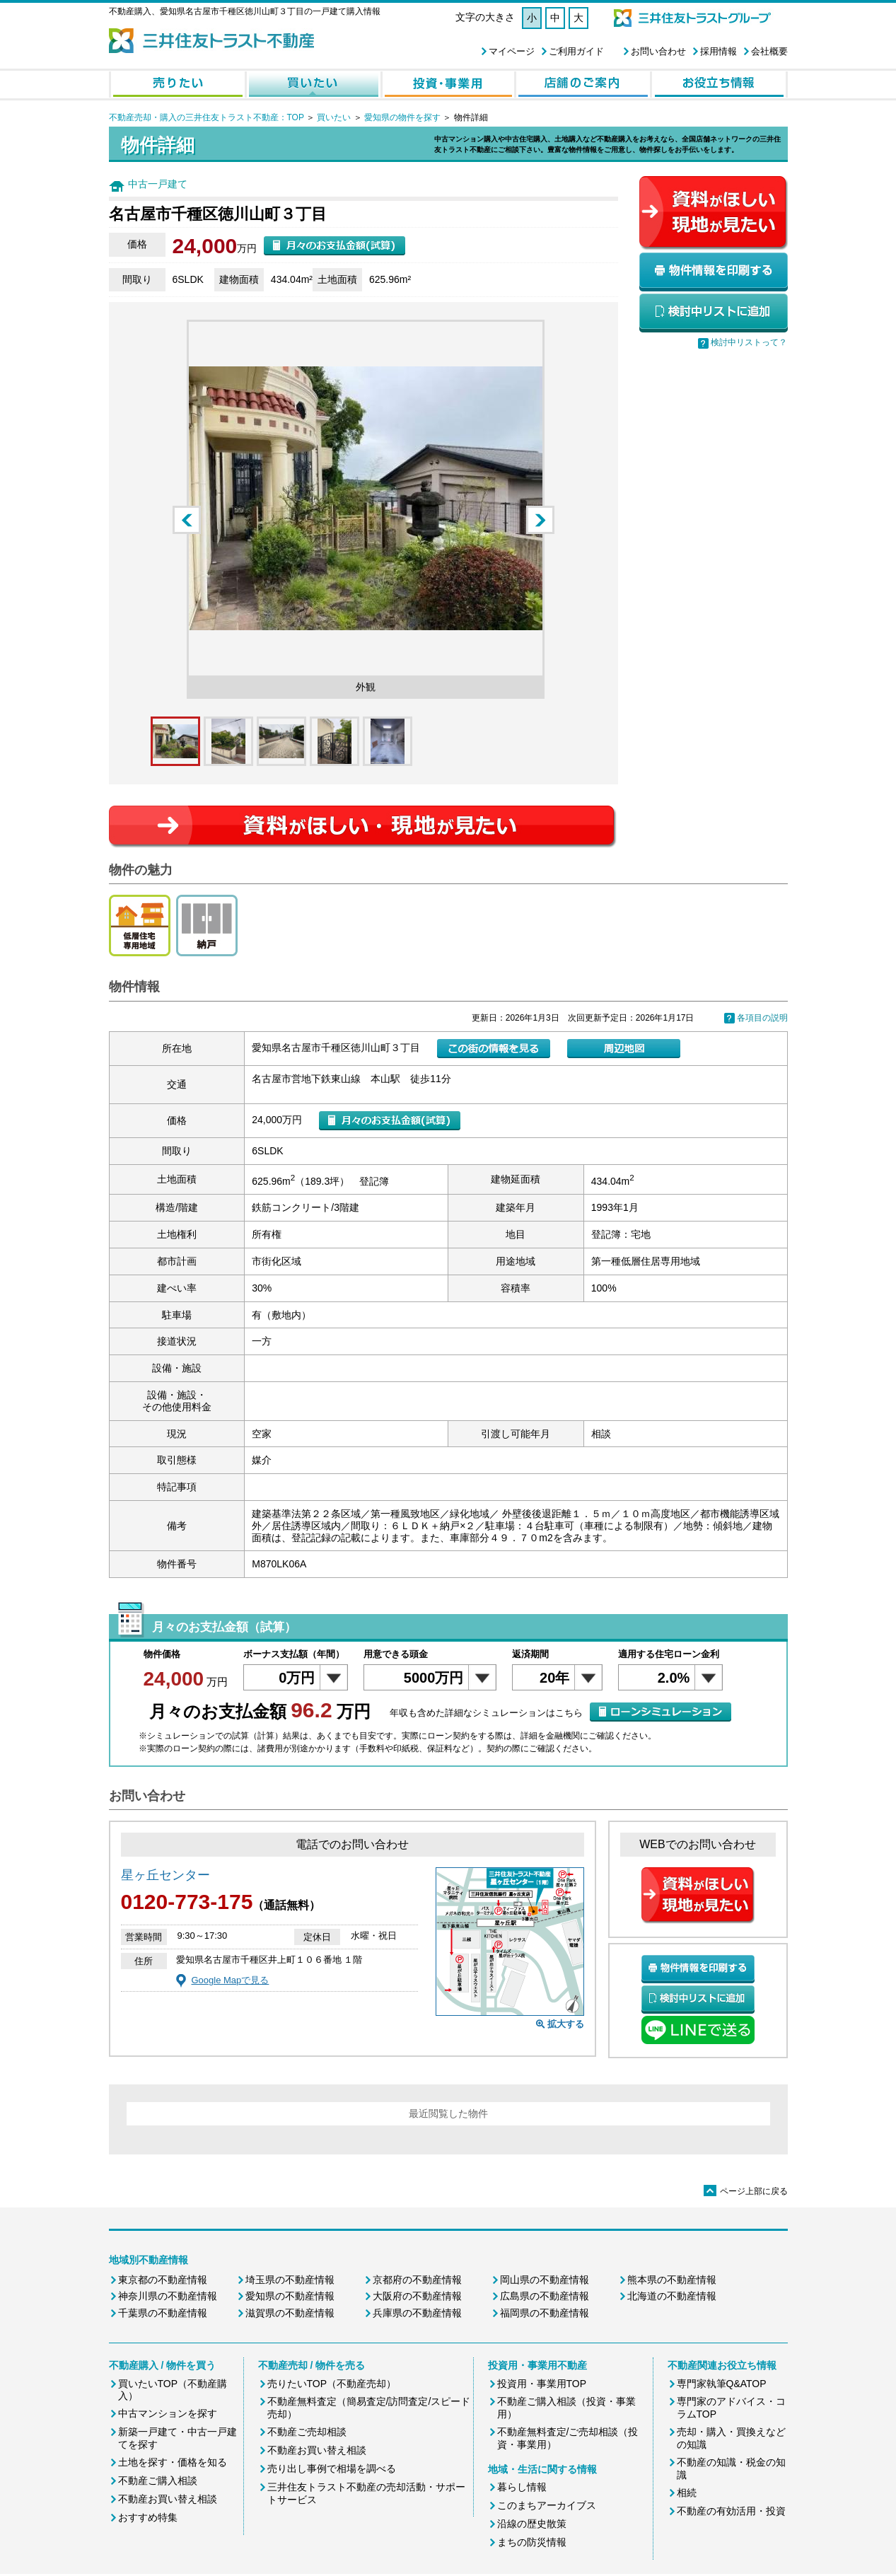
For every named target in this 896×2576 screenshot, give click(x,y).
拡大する (565, 2024)
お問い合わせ (658, 51)
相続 (687, 2492)
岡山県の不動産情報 (544, 2279)
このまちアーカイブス (546, 2505)
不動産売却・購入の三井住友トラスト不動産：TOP (206, 117)
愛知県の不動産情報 (289, 2296)
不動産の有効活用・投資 (731, 2511)
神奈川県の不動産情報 (167, 2296)
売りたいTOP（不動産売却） (332, 2383)
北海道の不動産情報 (671, 2296)
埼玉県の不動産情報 (289, 2279)
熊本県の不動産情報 (671, 2279)
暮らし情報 (522, 2487)
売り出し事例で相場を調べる (331, 2468)
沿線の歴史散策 (531, 2523)
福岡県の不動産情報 (544, 2313)
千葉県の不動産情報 (162, 2313)
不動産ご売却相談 (307, 2431)
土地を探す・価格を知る (172, 2462)
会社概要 (769, 51)
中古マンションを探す (167, 2413)
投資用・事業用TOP (542, 2383)
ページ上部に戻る (746, 2191)
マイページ (512, 51)
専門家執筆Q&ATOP (722, 2383)
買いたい (334, 117)
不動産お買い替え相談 (167, 2499)
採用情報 (718, 51)
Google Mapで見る (230, 1980)
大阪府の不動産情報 (417, 2296)
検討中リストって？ (749, 342)
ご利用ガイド (576, 51)
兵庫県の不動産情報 (417, 2313)
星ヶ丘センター (165, 1875)
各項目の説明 (762, 1018)
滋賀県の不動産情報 (289, 2313)
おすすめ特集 (148, 2517)
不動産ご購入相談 (157, 2480)
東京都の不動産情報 (162, 2279)
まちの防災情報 (531, 2542)
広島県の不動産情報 (544, 2296)
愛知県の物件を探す (402, 117)
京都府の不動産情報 (417, 2279)
